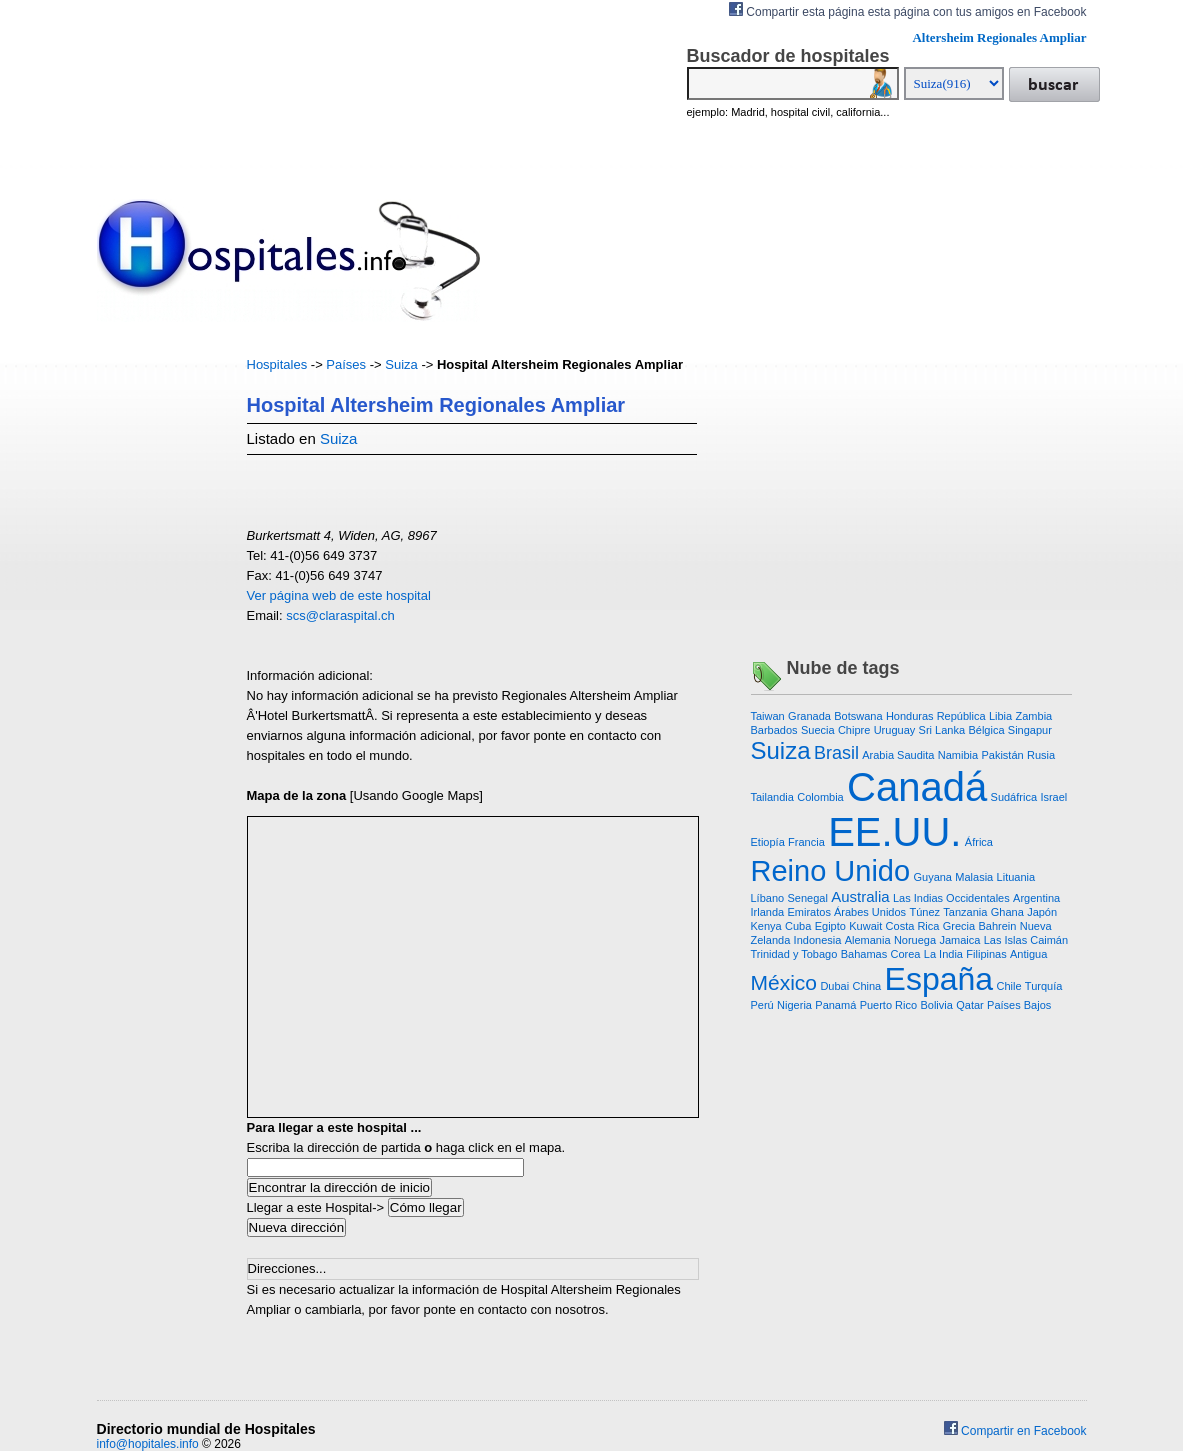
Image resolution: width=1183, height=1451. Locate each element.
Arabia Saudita (898, 755)
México (784, 982)
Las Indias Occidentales (951, 898)
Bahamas (864, 954)
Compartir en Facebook (1015, 1431)
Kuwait (865, 926)
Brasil (836, 753)
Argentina (1036, 898)
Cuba (798, 926)
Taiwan (768, 716)
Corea (906, 954)
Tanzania (965, 912)
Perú (762, 1005)
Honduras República (936, 716)
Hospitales (277, 364)
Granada (809, 716)
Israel (1053, 797)
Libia (1000, 716)
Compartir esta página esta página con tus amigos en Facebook (908, 10)
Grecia (959, 926)
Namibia (958, 755)
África (979, 842)
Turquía (1044, 986)
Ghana (1007, 912)
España (939, 979)
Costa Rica (913, 926)
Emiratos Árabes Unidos (846, 912)
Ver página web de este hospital (339, 595)
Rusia (1041, 755)
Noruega (915, 940)
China (866, 986)
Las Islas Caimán (1026, 940)
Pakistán (1002, 755)
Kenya (766, 926)
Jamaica (959, 940)
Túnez (924, 912)
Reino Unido (831, 871)
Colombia (820, 797)
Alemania (868, 940)
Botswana (858, 716)
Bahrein (998, 926)
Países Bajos (1019, 1005)
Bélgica (986, 730)
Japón (1042, 912)
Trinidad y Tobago (794, 954)
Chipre (854, 730)
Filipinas (986, 954)
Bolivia (936, 1005)
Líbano (768, 898)
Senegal (808, 898)
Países (346, 364)
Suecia (818, 730)
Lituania (1016, 877)
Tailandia (772, 797)
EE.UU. (894, 832)
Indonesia (818, 940)
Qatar (970, 1005)
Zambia (1034, 716)
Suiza (401, 364)
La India (943, 954)
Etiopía (768, 842)
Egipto (830, 926)
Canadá (917, 787)
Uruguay (895, 730)
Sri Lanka (942, 730)
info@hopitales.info (148, 1444)
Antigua (1028, 954)
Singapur (1030, 730)
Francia (806, 842)
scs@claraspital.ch (340, 615)
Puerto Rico (888, 1005)
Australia (860, 896)
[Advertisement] (157, 655)
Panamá (835, 1005)
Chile (1008, 986)
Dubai (834, 986)
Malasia (974, 877)
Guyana (932, 877)
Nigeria (794, 1005)
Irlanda (768, 912)
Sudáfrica (1014, 797)
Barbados (774, 730)
